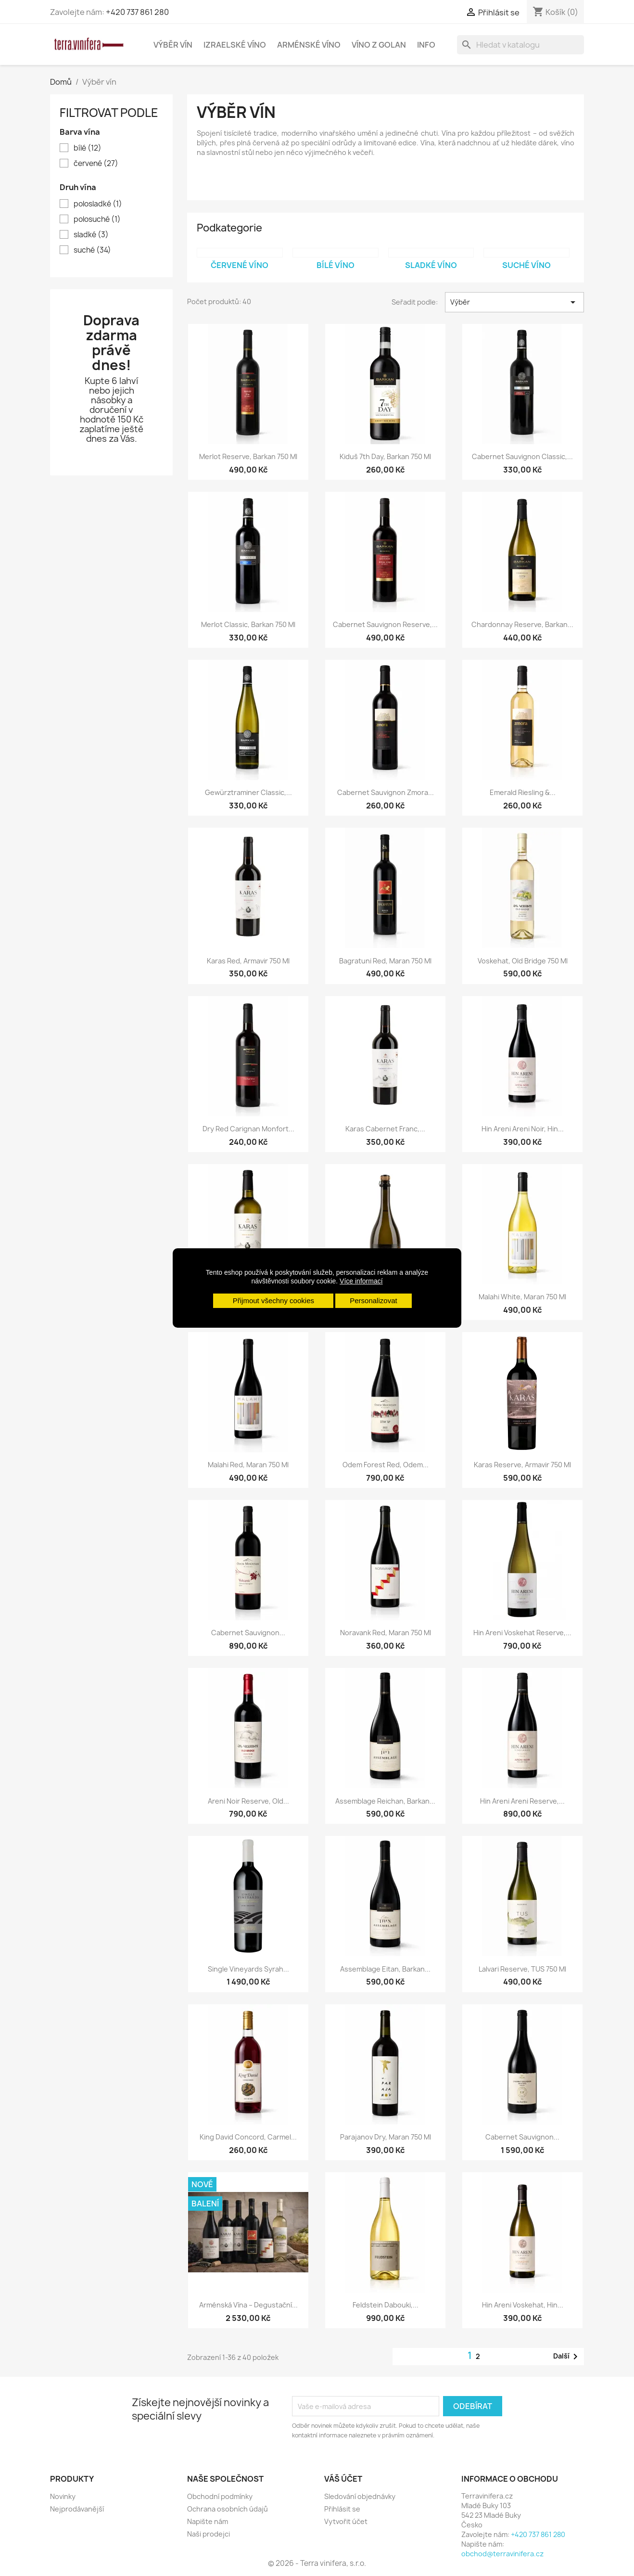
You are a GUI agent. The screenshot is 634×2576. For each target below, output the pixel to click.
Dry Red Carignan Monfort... (248, 1128)
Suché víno (526, 265)
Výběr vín (172, 44)
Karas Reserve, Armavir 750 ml (522, 1464)
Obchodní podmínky (220, 2496)
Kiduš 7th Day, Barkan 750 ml (385, 456)
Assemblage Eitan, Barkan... (385, 1969)
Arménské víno (309, 44)
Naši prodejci (208, 2533)
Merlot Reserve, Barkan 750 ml (248, 456)
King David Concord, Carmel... (248, 2136)
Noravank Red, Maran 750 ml (385, 1632)
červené (96, 163)
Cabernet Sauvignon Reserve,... (385, 624)
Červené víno (239, 265)
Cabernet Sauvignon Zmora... (385, 792)
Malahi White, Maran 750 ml (522, 1296)
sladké (91, 235)
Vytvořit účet (346, 2521)
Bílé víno (336, 265)
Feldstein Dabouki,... (385, 2304)
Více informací (361, 1281)
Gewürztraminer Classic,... (248, 792)
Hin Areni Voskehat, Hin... (522, 2304)
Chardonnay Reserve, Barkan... (522, 624)
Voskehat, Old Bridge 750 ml (523, 960)
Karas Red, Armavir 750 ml (248, 960)
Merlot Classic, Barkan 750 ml (248, 624)
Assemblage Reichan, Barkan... (385, 1801)
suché (92, 250)
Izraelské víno (234, 44)
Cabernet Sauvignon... (248, 1632)
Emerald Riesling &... (523, 792)
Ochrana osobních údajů (227, 2508)
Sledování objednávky (359, 2496)
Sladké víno (431, 265)
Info (426, 44)
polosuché (97, 219)
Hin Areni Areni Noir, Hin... (523, 1128)
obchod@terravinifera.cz (502, 2553)
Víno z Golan (379, 44)
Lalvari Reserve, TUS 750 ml (522, 1969)
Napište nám (207, 2521)
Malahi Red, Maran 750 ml (248, 1464)
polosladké (98, 204)
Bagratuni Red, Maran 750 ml (385, 960)
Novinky (63, 2496)
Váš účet (343, 2478)
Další (567, 2356)
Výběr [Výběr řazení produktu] (514, 302)
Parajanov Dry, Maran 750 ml (385, 2136)
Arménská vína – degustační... (248, 2304)
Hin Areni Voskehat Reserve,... (522, 1632)
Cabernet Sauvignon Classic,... (522, 456)
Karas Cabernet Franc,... (385, 1128)
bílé (87, 148)
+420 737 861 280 (137, 12)
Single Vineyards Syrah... (248, 1969)
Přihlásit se (342, 2508)
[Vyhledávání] (520, 44)
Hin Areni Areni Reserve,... (522, 1801)
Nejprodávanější (77, 2508)
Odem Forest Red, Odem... (385, 1464)
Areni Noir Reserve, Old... (248, 1801)
